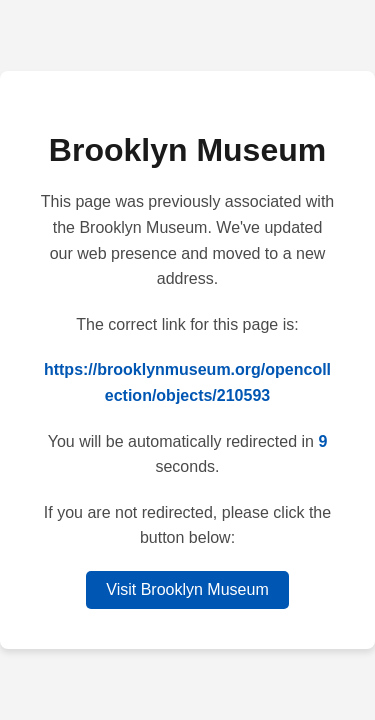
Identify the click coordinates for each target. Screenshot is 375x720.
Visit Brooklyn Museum (187, 589)
